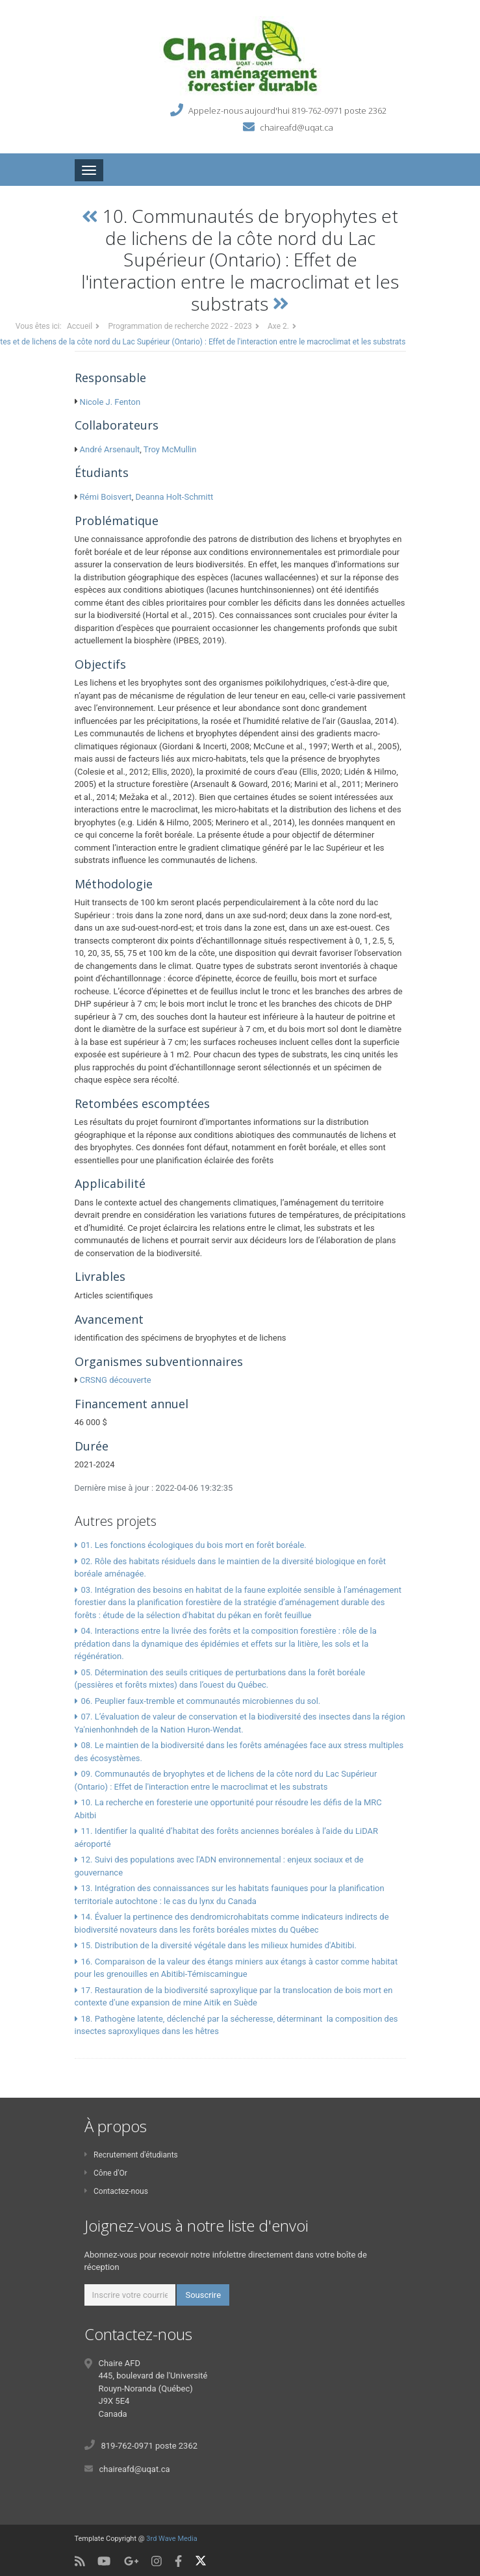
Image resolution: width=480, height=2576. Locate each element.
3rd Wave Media (171, 2538)
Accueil (79, 326)
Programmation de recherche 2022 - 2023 (179, 326)
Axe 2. (278, 326)
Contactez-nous (116, 2191)
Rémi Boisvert (106, 497)
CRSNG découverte (115, 1380)
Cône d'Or (105, 2173)
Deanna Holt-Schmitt (175, 497)
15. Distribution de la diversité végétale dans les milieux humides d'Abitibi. (219, 1945)
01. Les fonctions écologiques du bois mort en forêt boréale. (193, 1545)
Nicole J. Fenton (110, 402)
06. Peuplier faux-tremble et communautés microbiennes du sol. (200, 1701)
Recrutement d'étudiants (131, 2154)
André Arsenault (110, 449)
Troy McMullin (170, 449)
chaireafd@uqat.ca (296, 127)
